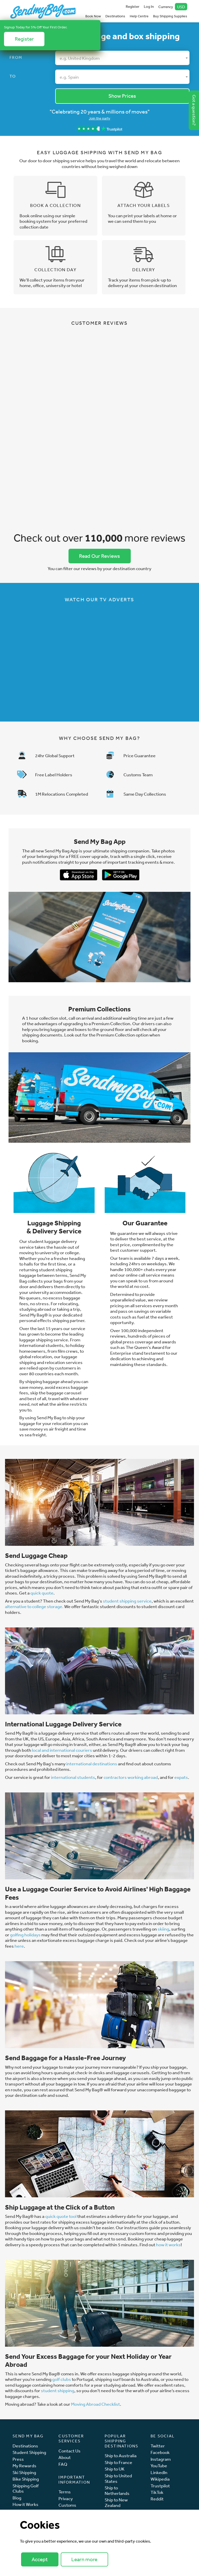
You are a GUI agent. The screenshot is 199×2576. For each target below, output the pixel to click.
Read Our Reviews (99, 564)
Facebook (160, 2467)
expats (181, 1792)
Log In (149, 6)
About (64, 2472)
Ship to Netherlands (117, 2505)
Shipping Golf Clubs (26, 2503)
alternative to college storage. (34, 1621)
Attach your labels (143, 209)
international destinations (91, 1778)
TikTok (157, 2507)
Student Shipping (29, 2467)
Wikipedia (160, 2493)
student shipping (57, 2405)
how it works (168, 2259)
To (13, 76)
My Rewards (24, 2480)
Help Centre (139, 16)
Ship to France (118, 2477)
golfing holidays (25, 1949)
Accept (40, 2559)
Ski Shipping (24, 2487)
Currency (172, 6)
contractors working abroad (131, 1792)
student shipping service (127, 1615)
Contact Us (69, 2465)
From (16, 57)
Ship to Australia (121, 2470)
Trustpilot (160, 2500)
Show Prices (122, 96)
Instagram (161, 2474)
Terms (64, 2506)
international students (73, 1792)
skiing (163, 1944)
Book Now (93, 16)
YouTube (159, 2480)
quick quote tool (61, 2231)
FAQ (62, 2479)
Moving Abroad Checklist (95, 2419)
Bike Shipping (26, 2493)
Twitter (158, 2460)
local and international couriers (62, 1765)
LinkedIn (159, 2487)
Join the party (99, 118)
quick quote (41, 1607)
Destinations (115, 16)
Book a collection (55, 209)
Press (18, 2474)
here (19, 1960)
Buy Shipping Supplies (170, 16)
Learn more (84, 2559)
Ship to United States (118, 2493)
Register (132, 6)
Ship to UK (114, 2483)
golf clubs (61, 2394)
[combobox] (122, 58)
